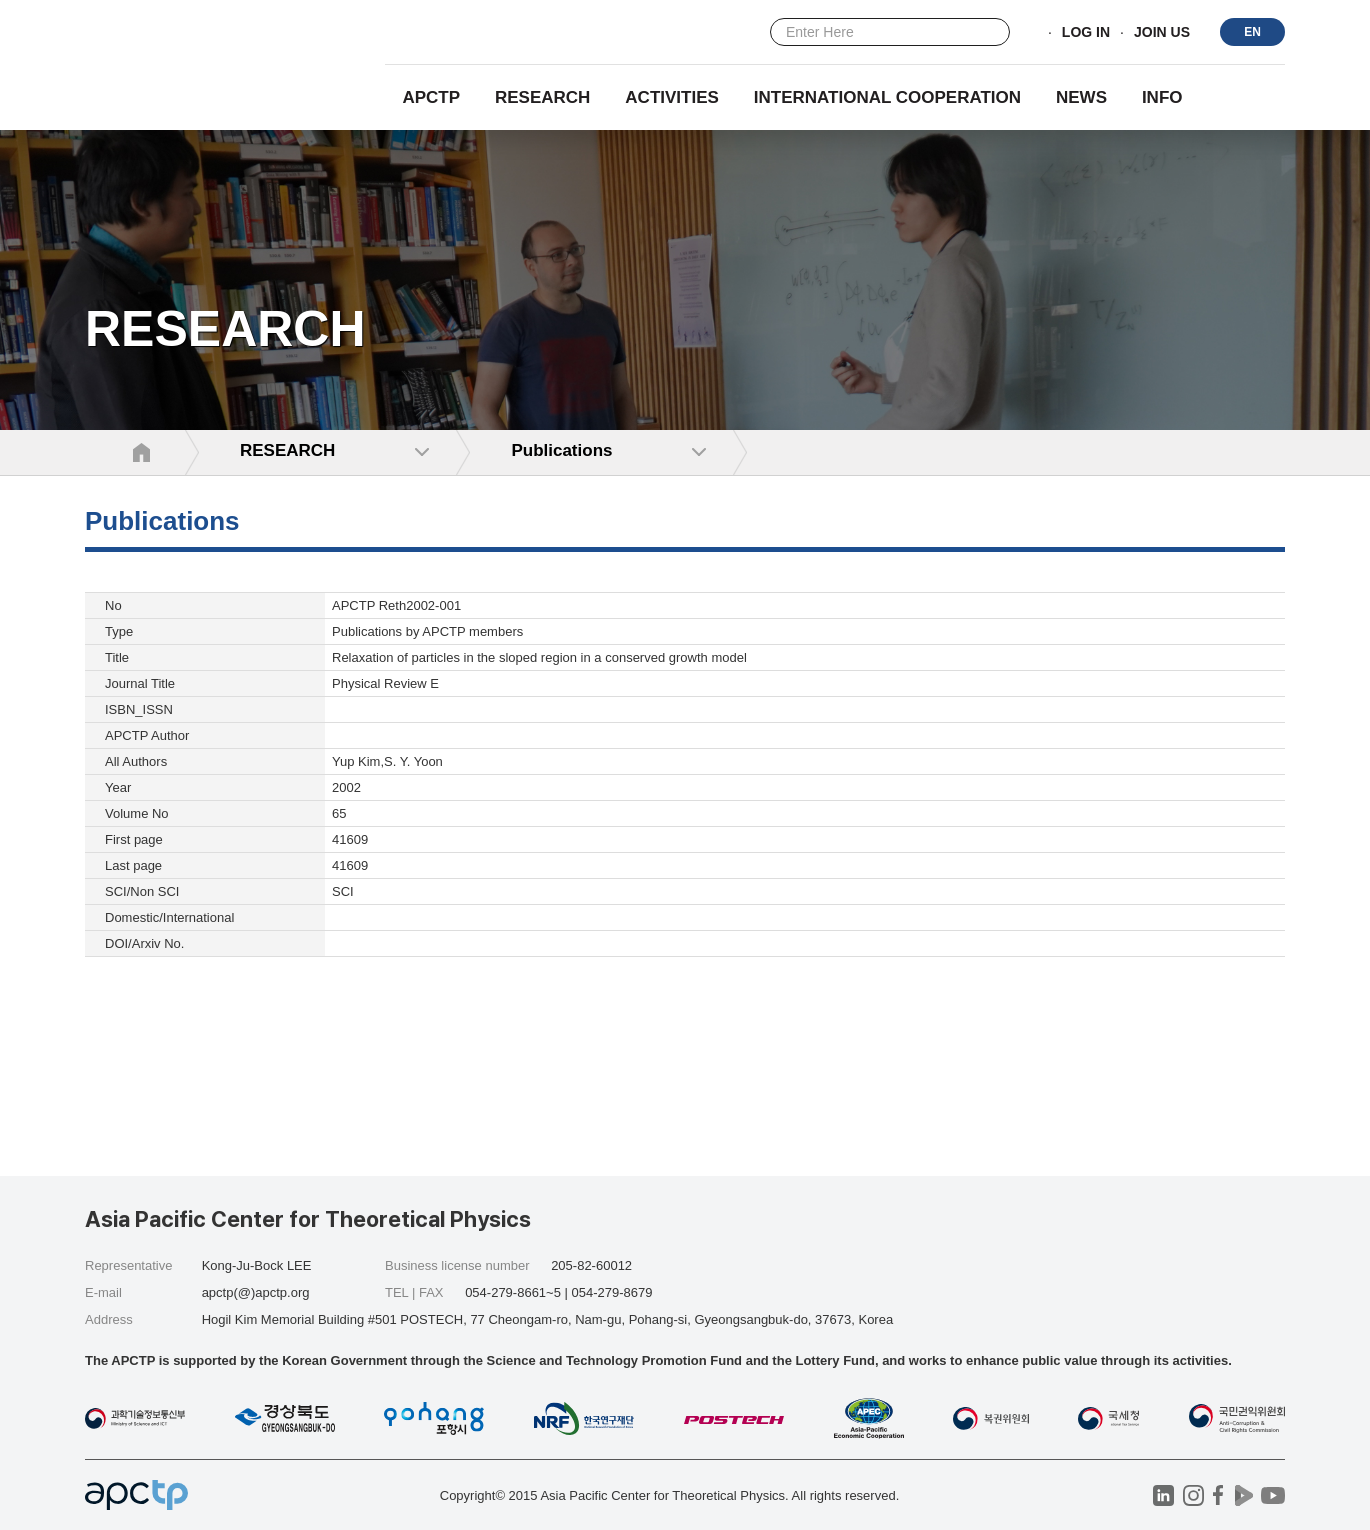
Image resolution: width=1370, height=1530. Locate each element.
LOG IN (1086, 33)
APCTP (431, 97)
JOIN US (1162, 33)
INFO (1162, 97)
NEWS (1081, 97)
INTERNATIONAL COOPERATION (887, 97)
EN (1252, 32)
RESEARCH (542, 97)
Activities (672, 97)
